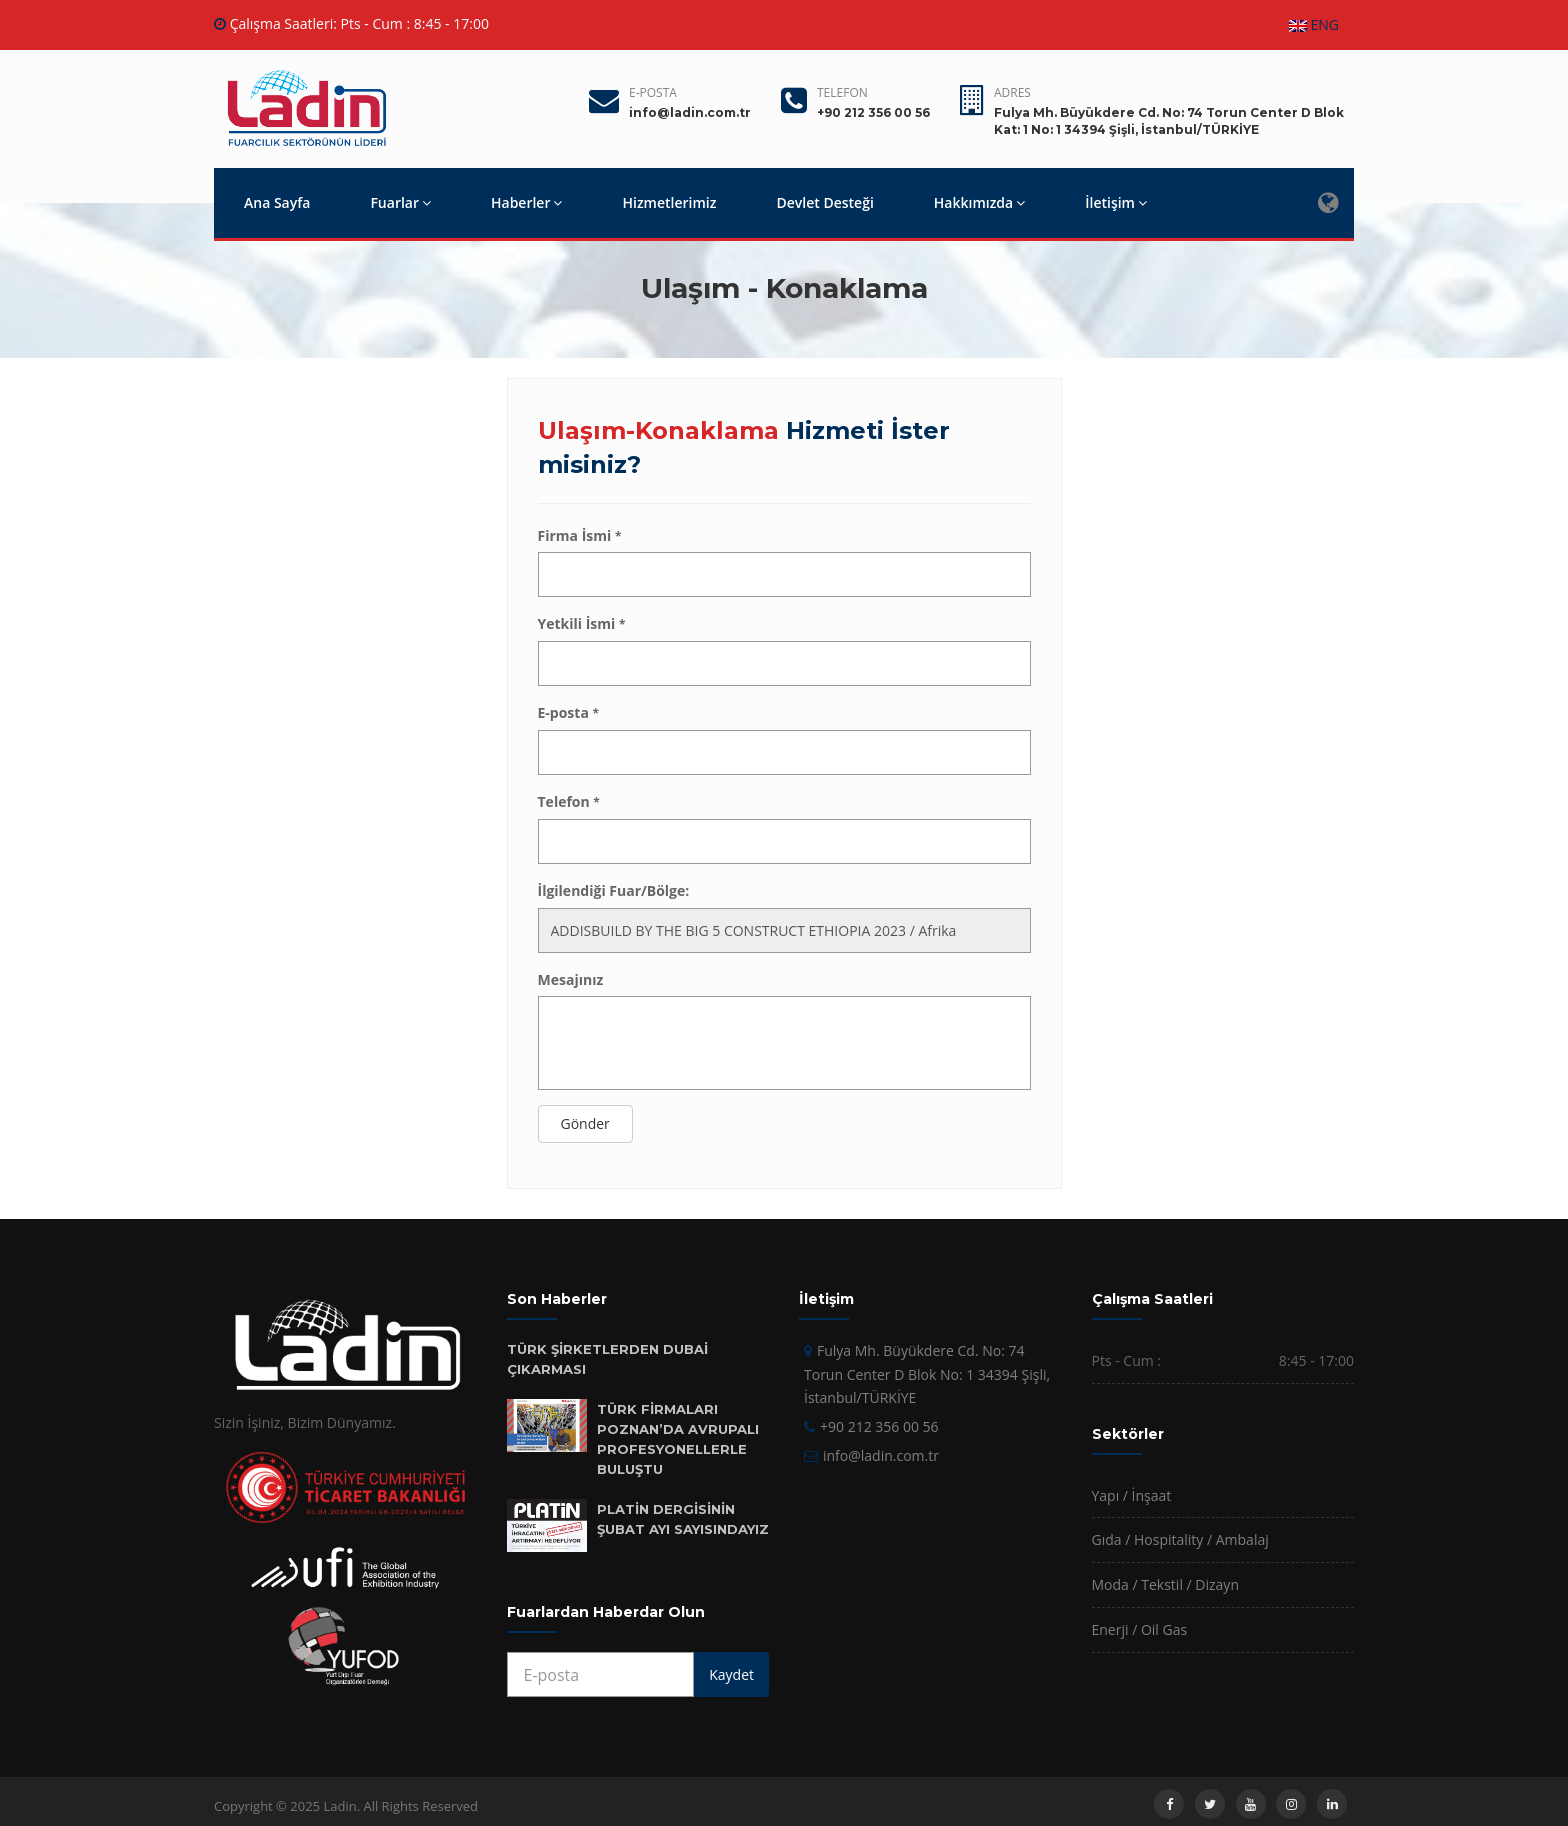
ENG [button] (1314, 24)
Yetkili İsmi (582, 623)
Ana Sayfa (277, 202)
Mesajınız (571, 979)
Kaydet (731, 1674)
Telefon (842, 92)
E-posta (653, 92)
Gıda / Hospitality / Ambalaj (1180, 1539)
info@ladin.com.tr (881, 1455)
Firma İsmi (580, 535)
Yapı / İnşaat (1132, 1495)
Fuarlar (400, 202)
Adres (1012, 92)
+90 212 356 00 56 (879, 1426)
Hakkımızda (979, 202)
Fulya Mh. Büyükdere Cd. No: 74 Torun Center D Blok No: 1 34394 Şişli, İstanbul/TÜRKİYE (927, 1374)
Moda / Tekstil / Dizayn (1165, 1584)
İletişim (1116, 202)
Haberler (526, 202)
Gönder (585, 1123)
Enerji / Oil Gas (1140, 1629)
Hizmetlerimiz (669, 202)
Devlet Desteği (824, 202)
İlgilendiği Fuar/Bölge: (614, 890)
